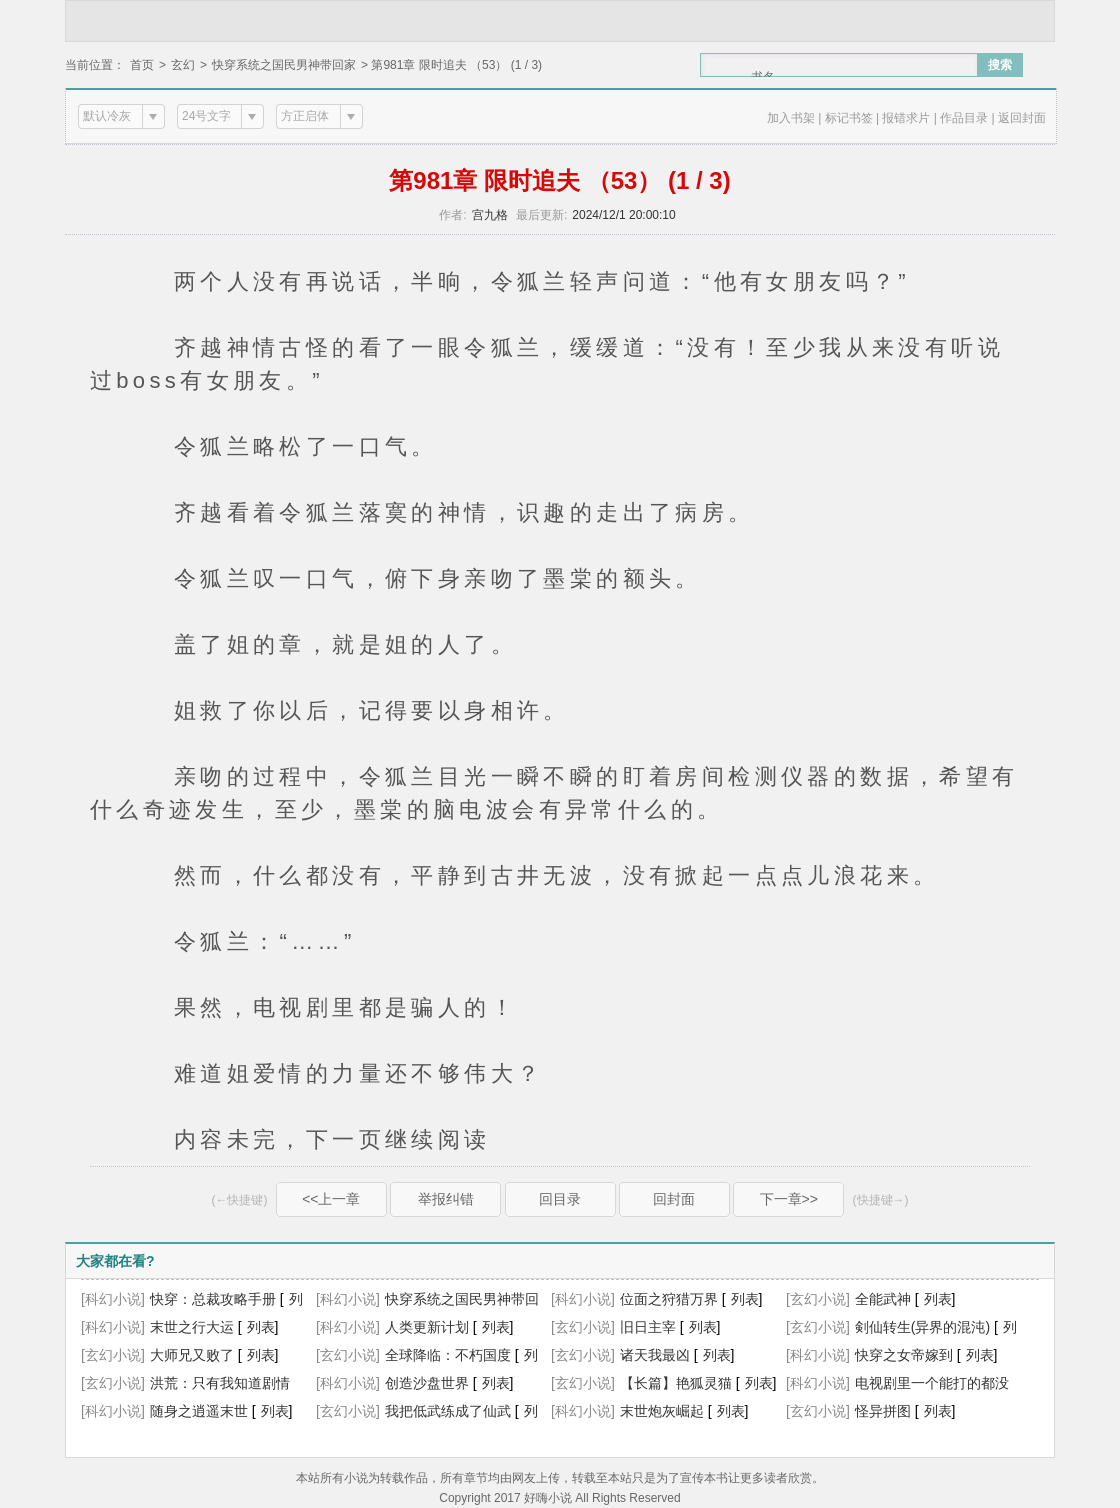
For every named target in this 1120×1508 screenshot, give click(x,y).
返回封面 (1022, 118)
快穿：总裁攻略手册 (213, 1299)
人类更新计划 (427, 1327)
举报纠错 (446, 1199)
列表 (745, 1299)
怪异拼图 (883, 1411)
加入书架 (791, 118)
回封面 (674, 1199)
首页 (142, 65)
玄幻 (183, 65)
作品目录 (964, 118)
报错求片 (906, 118)
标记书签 (849, 118)
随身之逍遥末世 (199, 1411)
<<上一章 (331, 1199)
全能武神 (883, 1299)
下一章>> (789, 1199)
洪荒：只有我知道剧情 (220, 1383)
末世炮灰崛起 (662, 1411)
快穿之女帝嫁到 (904, 1355)
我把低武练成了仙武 (448, 1411)
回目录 (560, 1199)
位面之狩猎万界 (669, 1299)
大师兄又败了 (192, 1355)
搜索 (1000, 65)
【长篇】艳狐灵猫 (676, 1383)
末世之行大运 (192, 1327)
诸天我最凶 (655, 1355)
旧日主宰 (648, 1327)
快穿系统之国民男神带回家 (284, 65)
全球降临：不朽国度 (448, 1355)
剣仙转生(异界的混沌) (922, 1327)
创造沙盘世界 (427, 1383)
